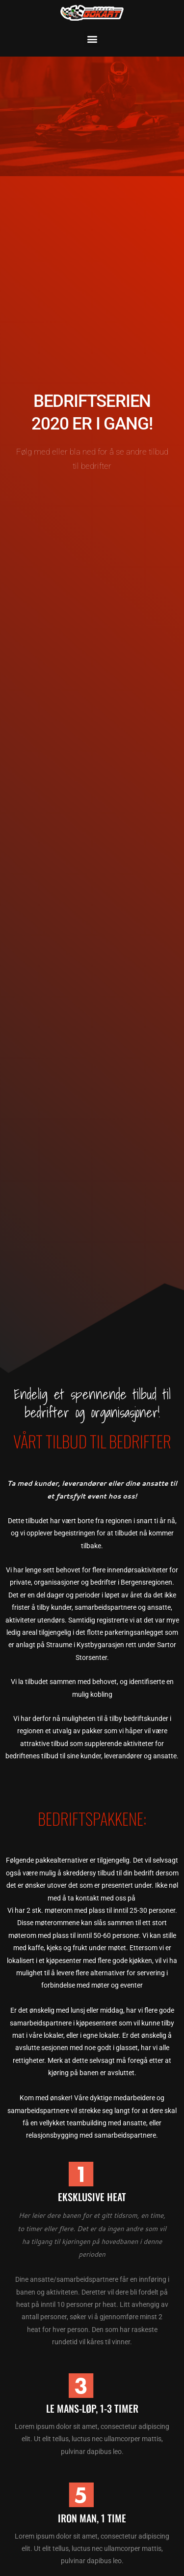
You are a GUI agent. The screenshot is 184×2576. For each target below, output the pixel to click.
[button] (92, 39)
